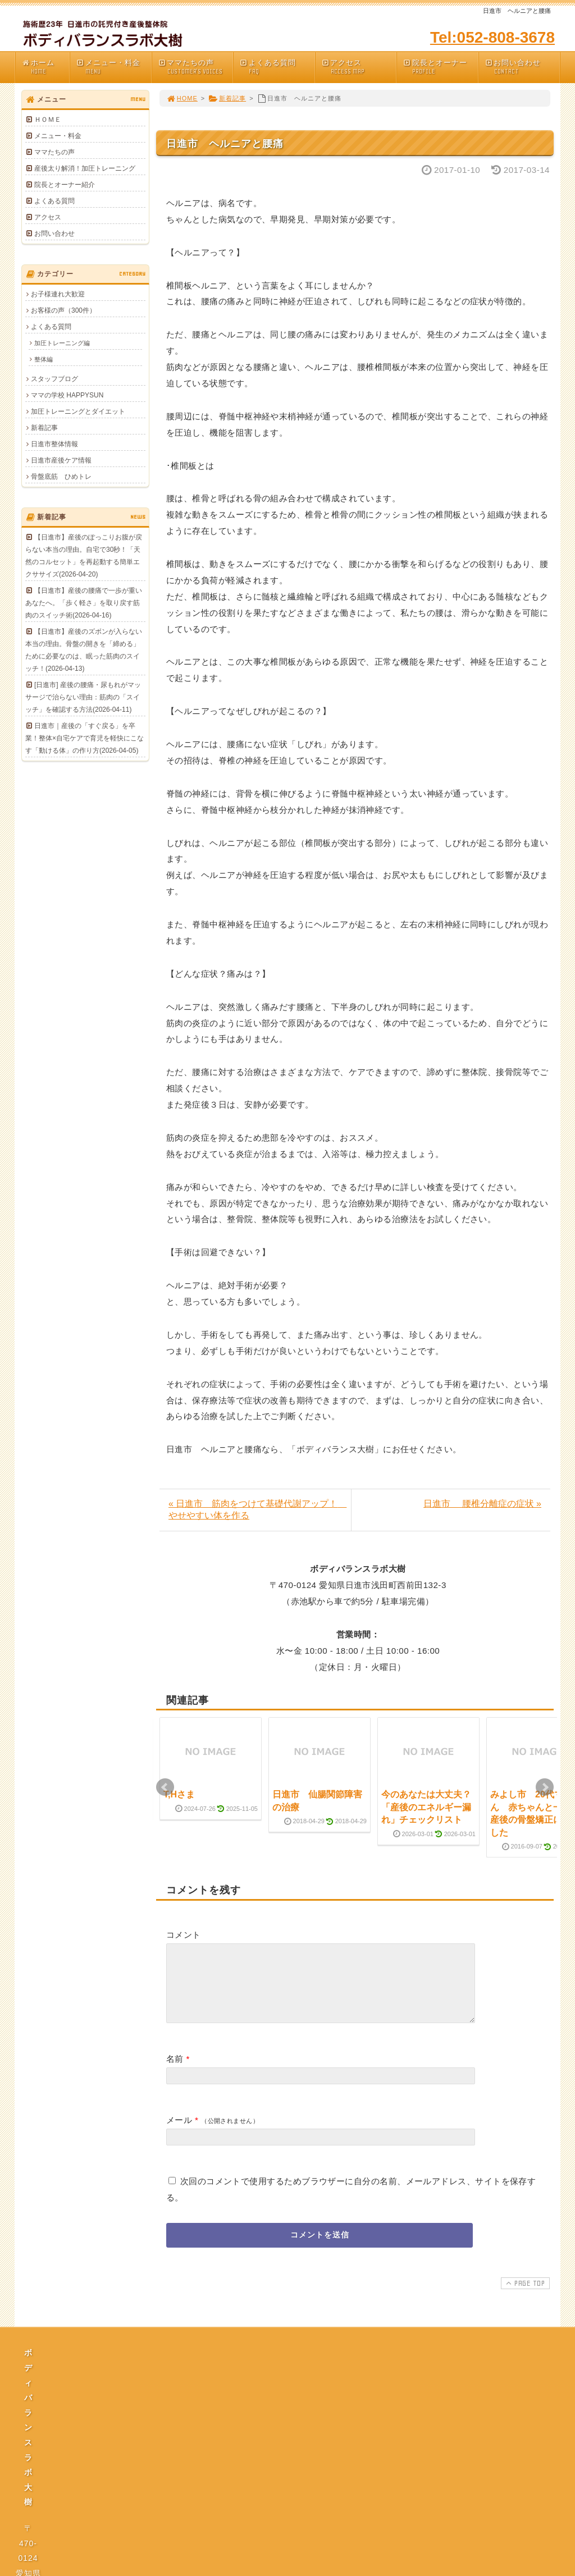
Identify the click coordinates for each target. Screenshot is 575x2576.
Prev (165, 1787)
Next (545, 1787)
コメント (183, 1934)
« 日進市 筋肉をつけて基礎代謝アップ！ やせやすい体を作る (257, 1509)
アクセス (358, 67)
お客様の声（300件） (63, 310)
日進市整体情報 (54, 444)
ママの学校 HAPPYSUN (67, 395)
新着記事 (227, 98)
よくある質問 (276, 67)
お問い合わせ (522, 67)
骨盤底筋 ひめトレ (61, 477)
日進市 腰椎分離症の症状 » (482, 1503)
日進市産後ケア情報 (61, 460)
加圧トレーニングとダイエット (78, 411)
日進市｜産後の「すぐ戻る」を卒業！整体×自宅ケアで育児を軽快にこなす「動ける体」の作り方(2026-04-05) (84, 738)
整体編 (43, 359)
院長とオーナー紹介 (64, 185)
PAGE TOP (524, 2296)
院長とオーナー (440, 67)
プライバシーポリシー (291, 2470)
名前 (175, 2072)
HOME (182, 98)
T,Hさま (179, 1794)
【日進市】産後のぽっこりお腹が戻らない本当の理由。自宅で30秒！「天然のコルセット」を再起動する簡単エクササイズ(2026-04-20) (83, 555)
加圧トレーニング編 (62, 343)
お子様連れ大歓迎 (58, 294)
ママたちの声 (195, 67)
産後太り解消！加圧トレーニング (84, 168)
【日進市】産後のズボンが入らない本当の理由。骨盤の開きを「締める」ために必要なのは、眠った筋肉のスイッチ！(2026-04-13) (83, 650)
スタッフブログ (54, 379)
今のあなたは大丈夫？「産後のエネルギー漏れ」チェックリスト (426, 1807)
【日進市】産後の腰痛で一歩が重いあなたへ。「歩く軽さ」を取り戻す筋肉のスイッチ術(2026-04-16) (83, 603)
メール (179, 2133)
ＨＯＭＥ (47, 119)
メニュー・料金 (113, 67)
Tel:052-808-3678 (492, 37)
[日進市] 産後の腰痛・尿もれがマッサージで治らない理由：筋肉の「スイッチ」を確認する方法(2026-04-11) (83, 697)
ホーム (45, 67)
